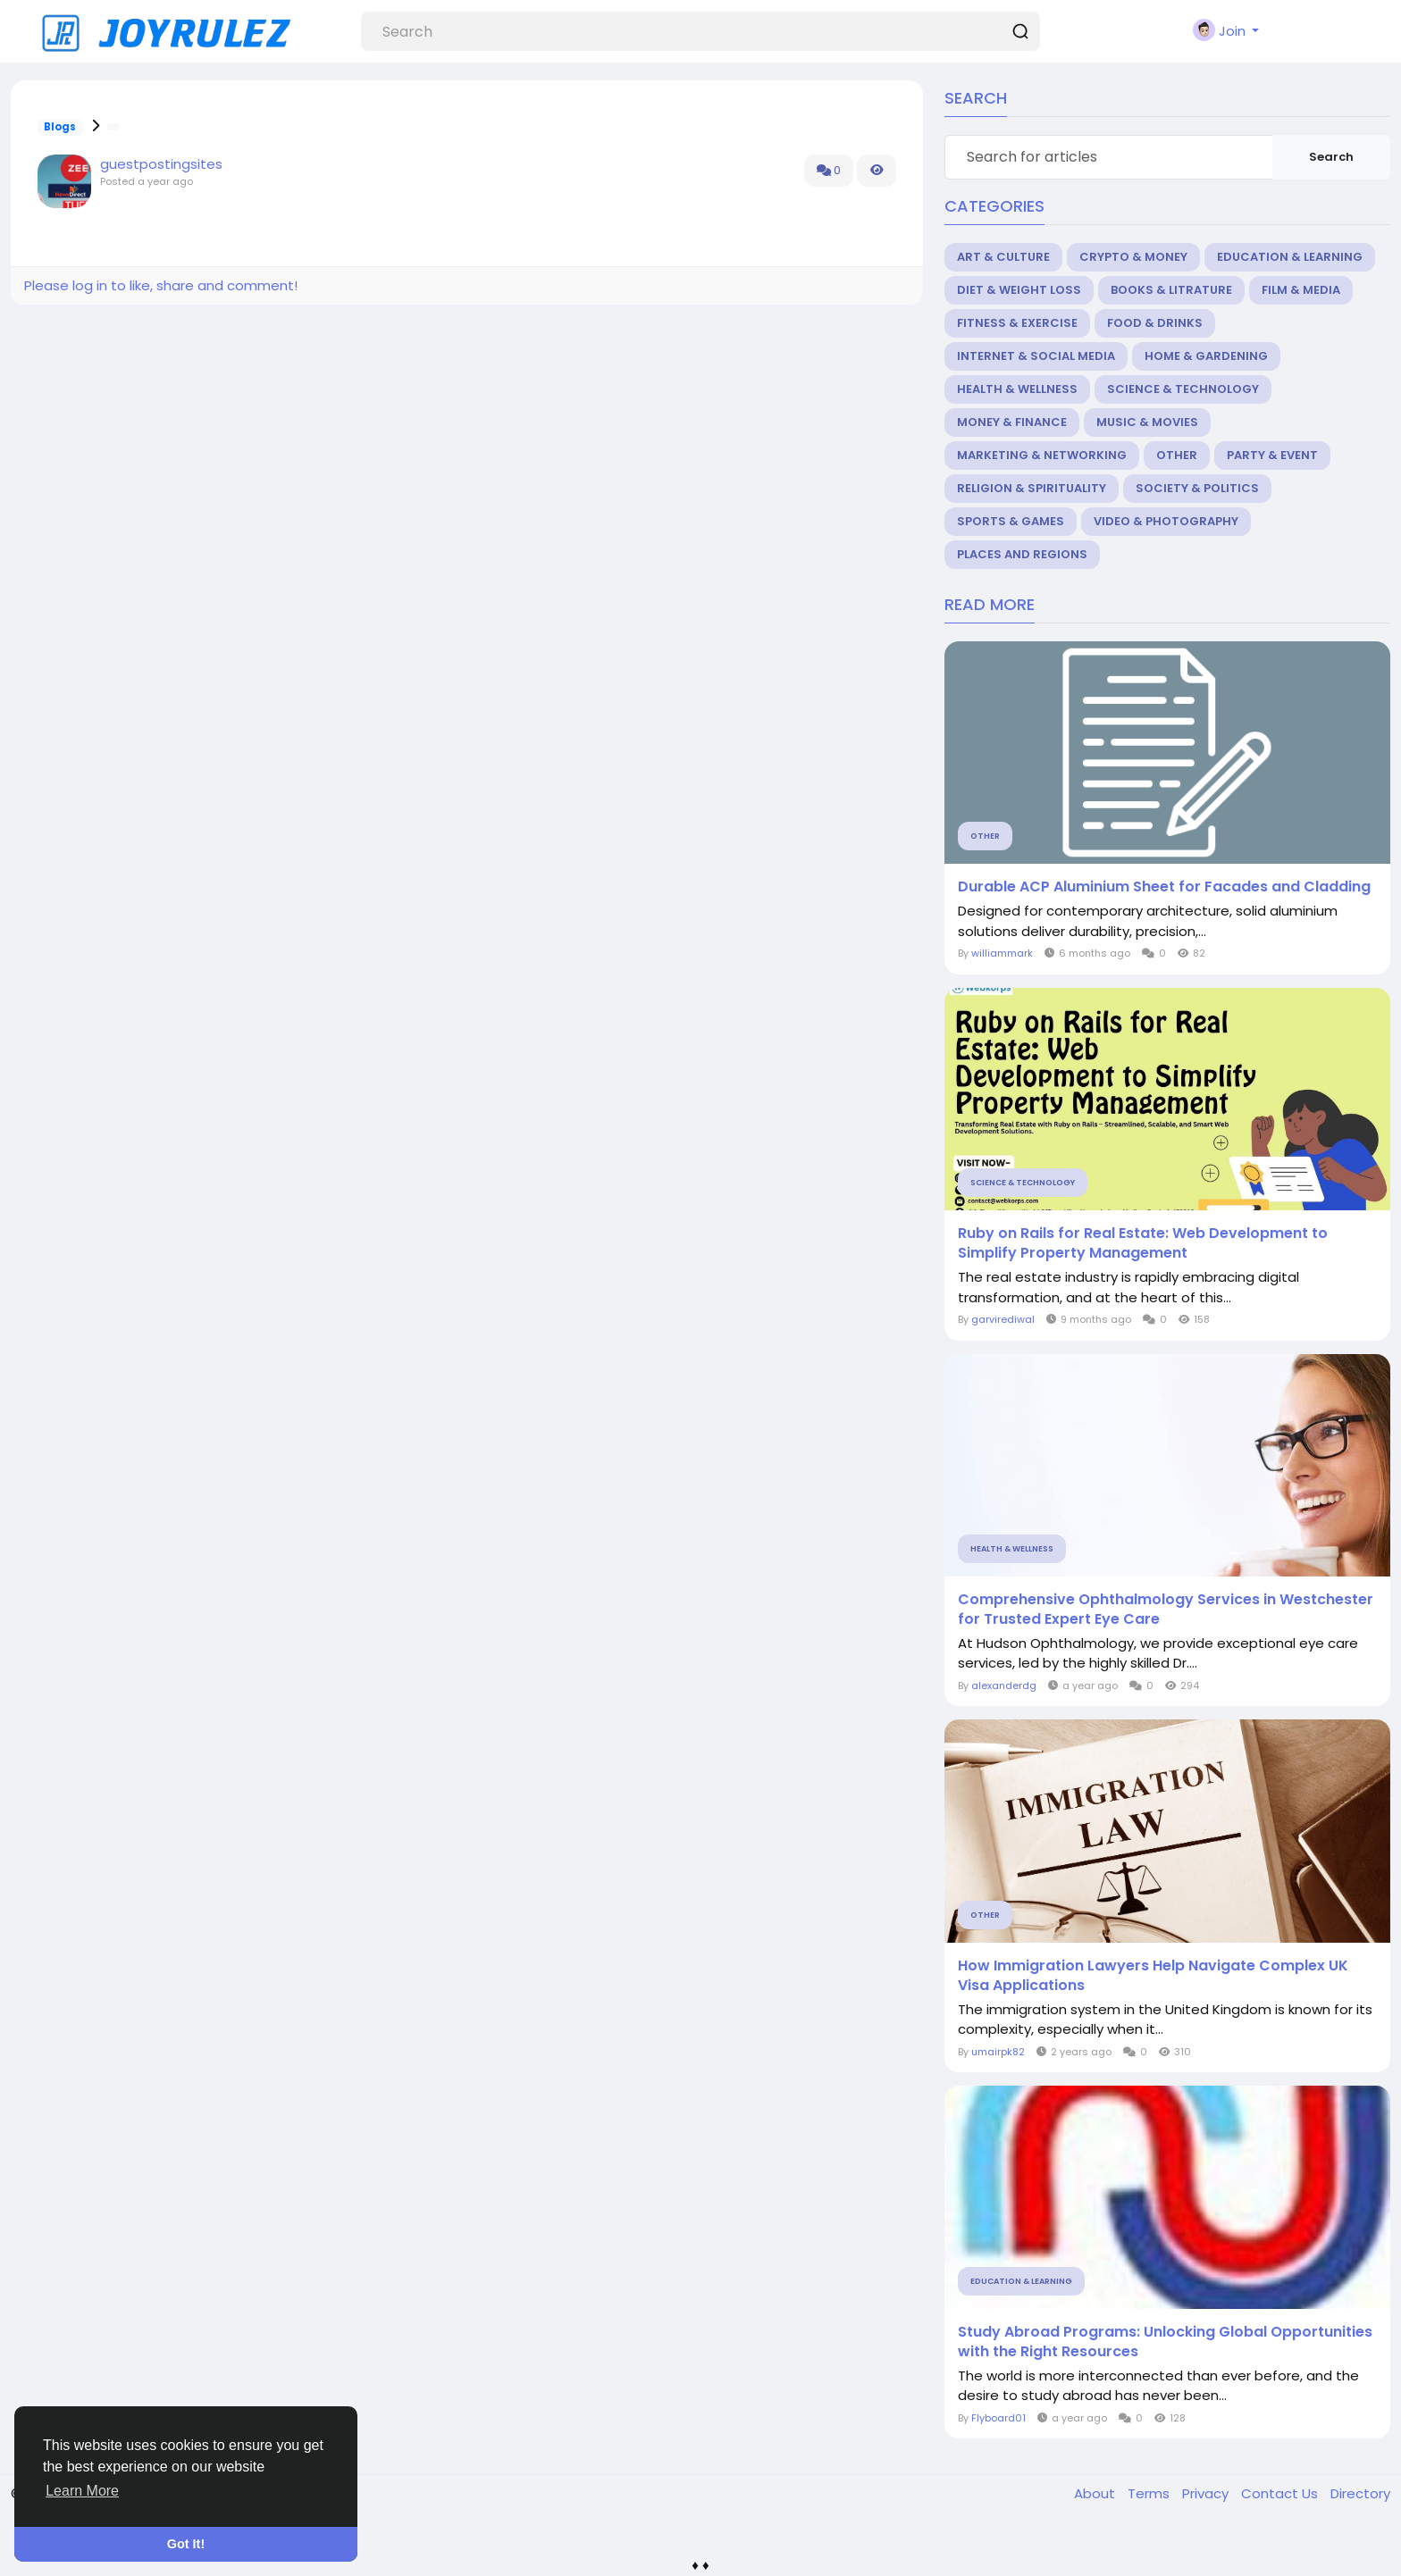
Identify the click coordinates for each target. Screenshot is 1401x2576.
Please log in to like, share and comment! (161, 285)
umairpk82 (998, 2052)
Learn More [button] (82, 2490)
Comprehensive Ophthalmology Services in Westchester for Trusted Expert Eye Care (1165, 1609)
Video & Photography (1166, 521)
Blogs (60, 127)
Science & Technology (1183, 389)
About (1096, 2493)
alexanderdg (1003, 1685)
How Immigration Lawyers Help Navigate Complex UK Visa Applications (1153, 1975)
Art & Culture (1003, 256)
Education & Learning (1290, 256)
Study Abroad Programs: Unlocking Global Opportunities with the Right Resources (1165, 2342)
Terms (1150, 2493)
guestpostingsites (161, 164)
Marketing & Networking (1042, 455)
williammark (1002, 953)
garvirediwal (1003, 1319)
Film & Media (1301, 289)
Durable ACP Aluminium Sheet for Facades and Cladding (1164, 887)
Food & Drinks (1155, 322)
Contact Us (1281, 2493)
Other (1176, 455)
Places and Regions (1022, 554)
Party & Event (1272, 455)
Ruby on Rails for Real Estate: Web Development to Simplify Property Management (1143, 1243)
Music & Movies (1147, 422)
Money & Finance (1012, 422)
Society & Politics (1197, 488)
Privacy (1207, 2493)
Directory (1360, 2493)
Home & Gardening (1206, 355)
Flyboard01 (998, 2418)
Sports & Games (1010, 521)
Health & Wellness (1017, 389)
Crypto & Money (1133, 256)
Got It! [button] (186, 2544)
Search (1331, 156)
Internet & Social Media (1036, 355)
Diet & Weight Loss (1019, 289)
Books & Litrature (1171, 289)
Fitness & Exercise (1017, 322)
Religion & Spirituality (1031, 488)
